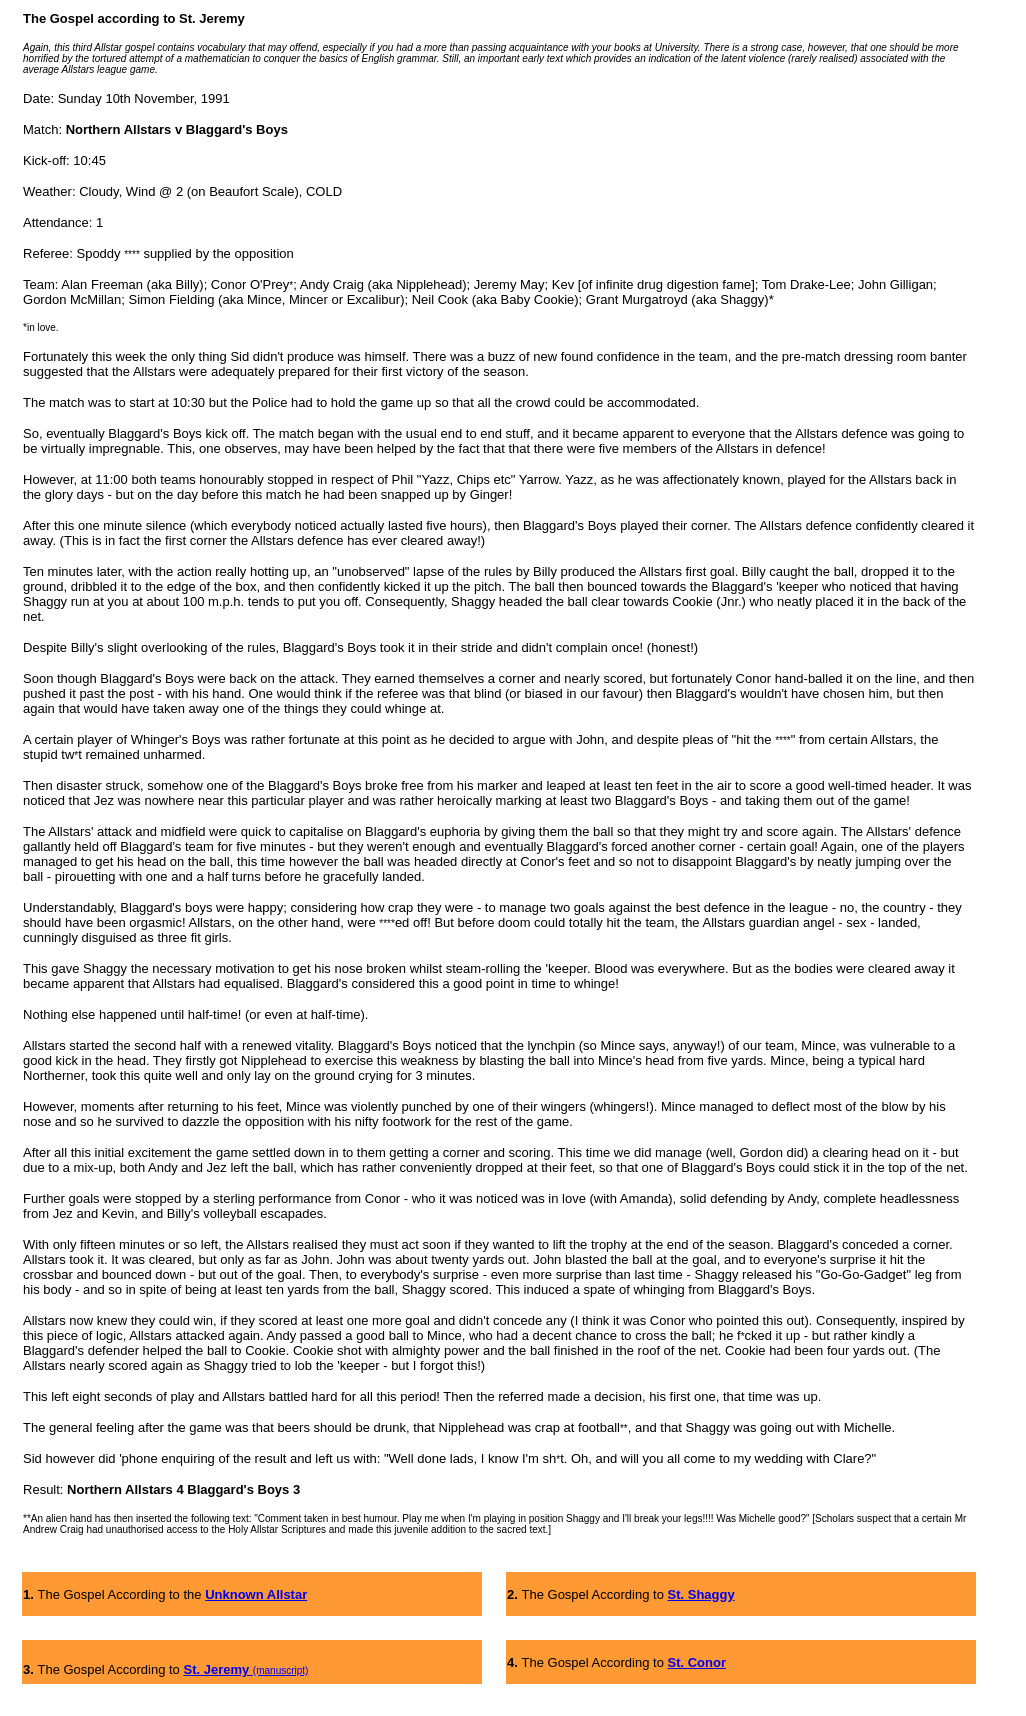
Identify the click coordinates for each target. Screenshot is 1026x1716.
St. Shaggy (701, 1594)
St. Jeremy (217, 1669)
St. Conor (697, 1662)
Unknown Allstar (256, 1594)
